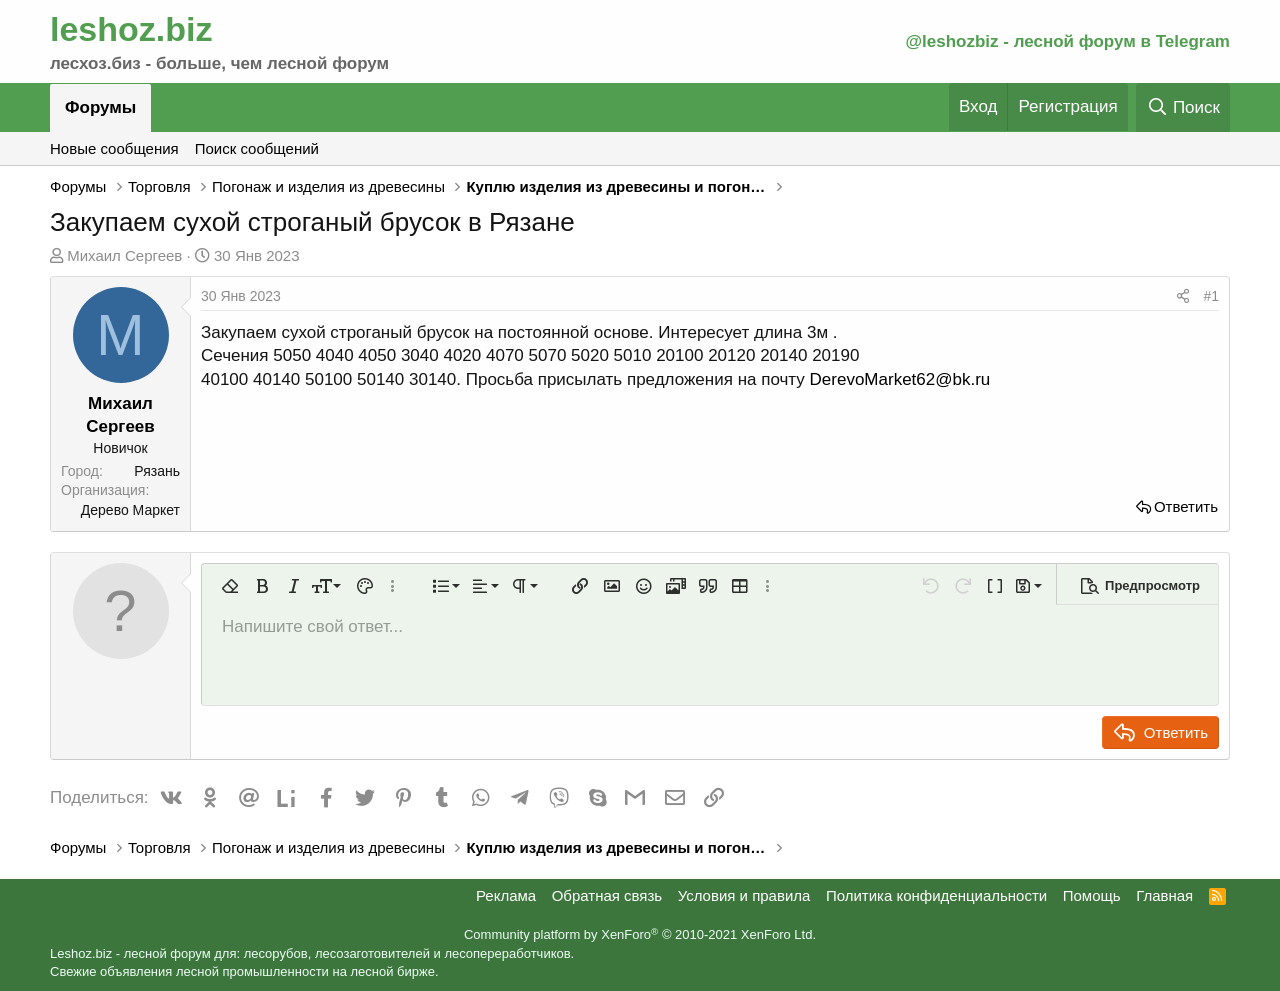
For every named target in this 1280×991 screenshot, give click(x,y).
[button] (230, 586)
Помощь (1092, 895)
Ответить (1186, 506)
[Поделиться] (1183, 297)
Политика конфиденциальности (936, 895)
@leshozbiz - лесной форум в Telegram (1067, 41)
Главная (1164, 895)
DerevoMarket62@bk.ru (900, 379)
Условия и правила (744, 895)
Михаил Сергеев (124, 255)
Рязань (157, 471)
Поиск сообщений (257, 148)
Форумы (100, 107)
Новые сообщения (114, 148)
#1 (1211, 296)
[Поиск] (1183, 107)
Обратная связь (607, 895)
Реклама (506, 895)
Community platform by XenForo (640, 934)
